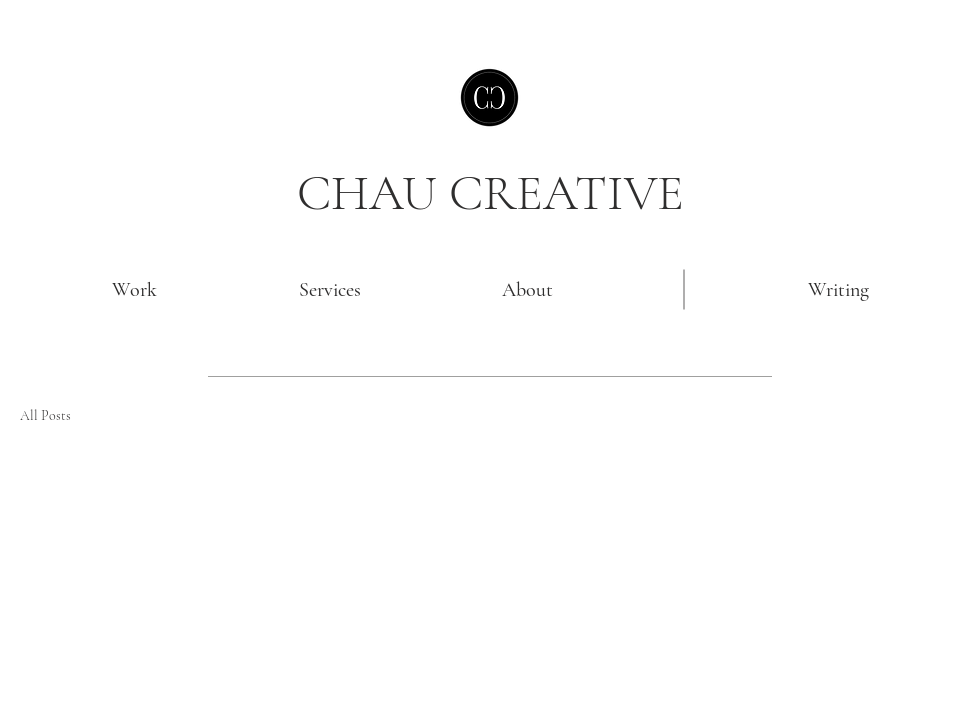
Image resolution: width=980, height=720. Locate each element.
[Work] (134, 290)
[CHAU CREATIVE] (490, 193)
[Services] (330, 290)
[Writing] (838, 290)
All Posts (45, 415)
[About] (527, 290)
